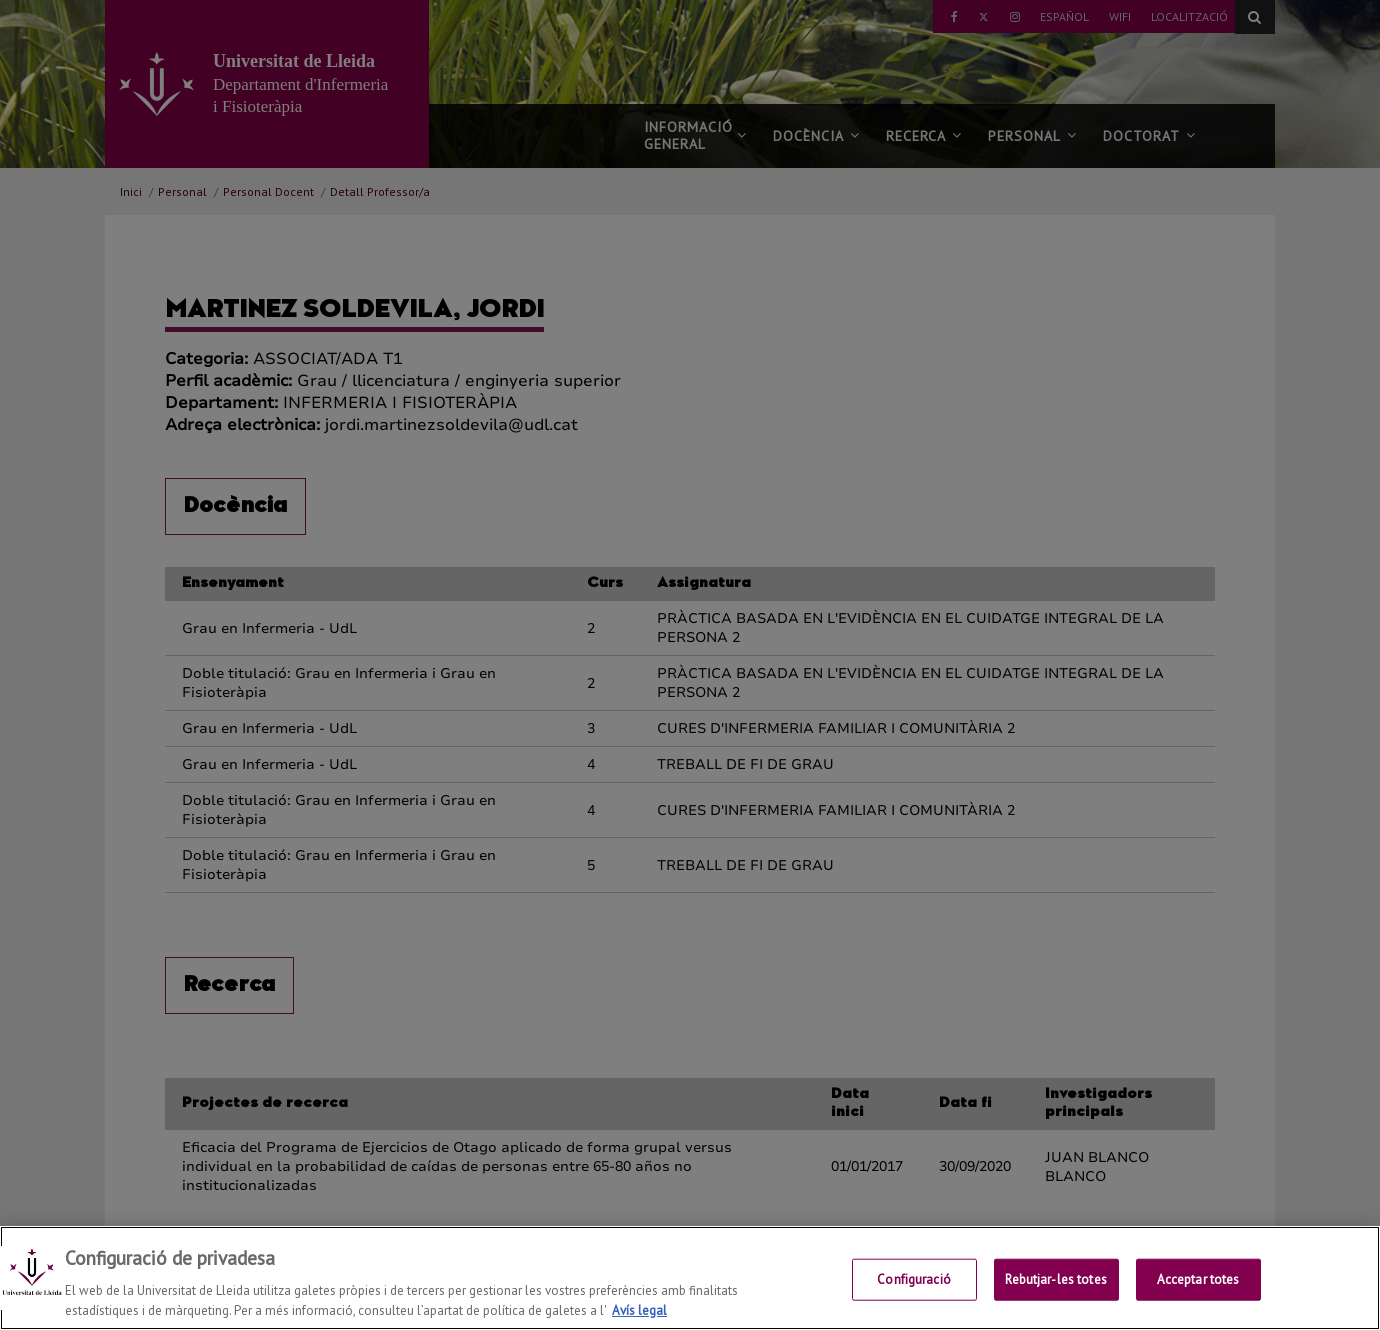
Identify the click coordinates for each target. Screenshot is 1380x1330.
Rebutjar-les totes (1055, 1303)
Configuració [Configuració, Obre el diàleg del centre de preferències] (914, 1303)
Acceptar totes (1198, 1303)
